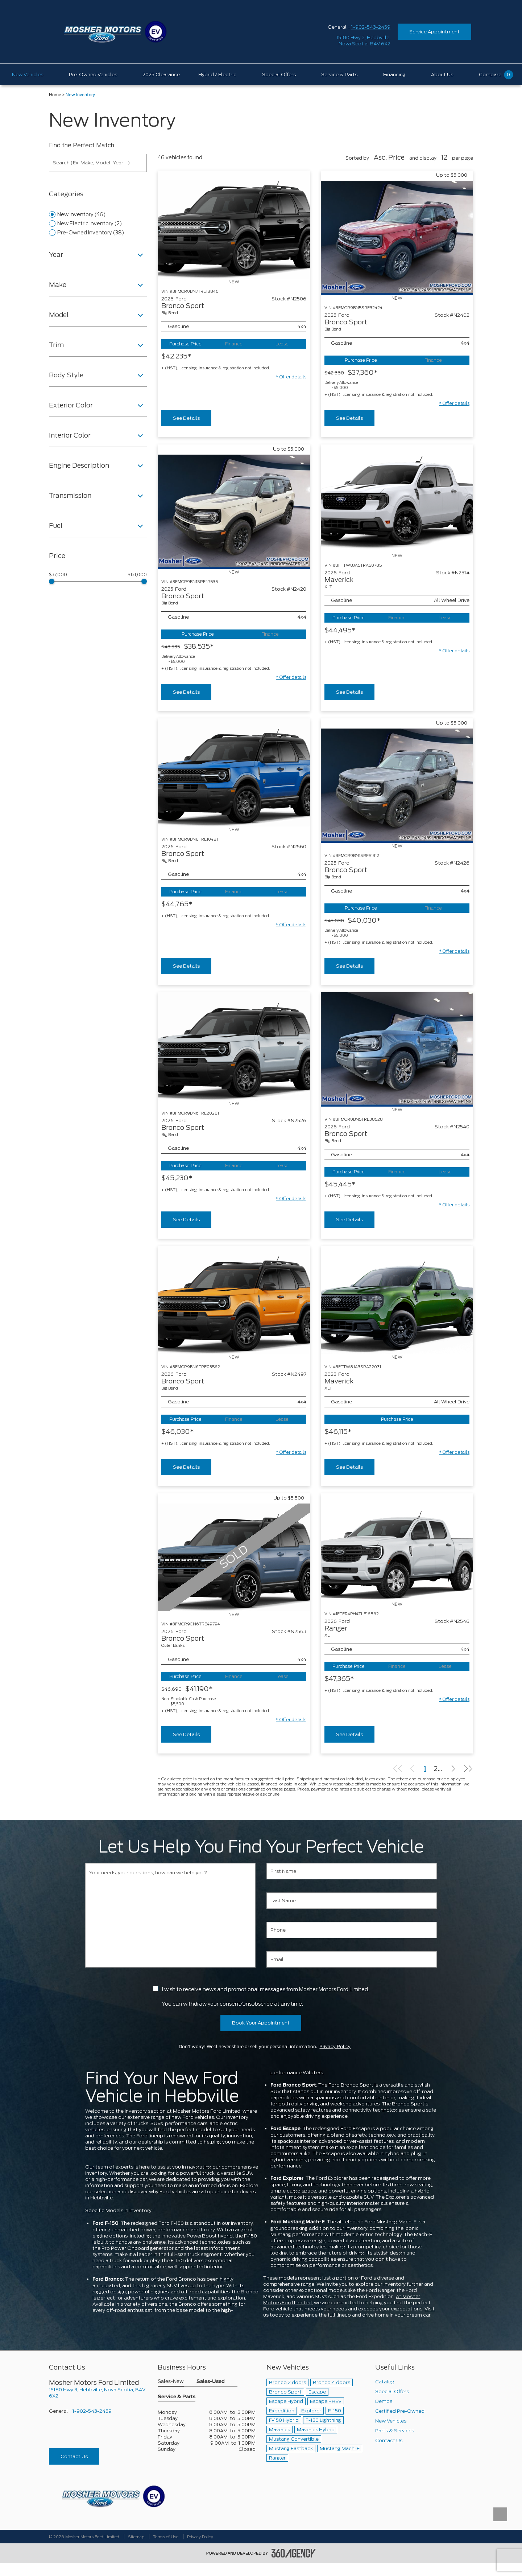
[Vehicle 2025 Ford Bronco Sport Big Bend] (397, 238)
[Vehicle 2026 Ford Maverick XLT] (397, 498)
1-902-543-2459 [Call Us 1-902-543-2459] (370, 27)
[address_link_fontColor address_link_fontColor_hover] (363, 40)
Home (55, 95)
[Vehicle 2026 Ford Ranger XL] (397, 1547)
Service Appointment (434, 31)
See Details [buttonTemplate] (186, 418)
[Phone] (351, 1930)
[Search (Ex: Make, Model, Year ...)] (97, 162)
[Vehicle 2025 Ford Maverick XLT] (397, 1300)
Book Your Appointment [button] (261, 2023)
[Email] (351, 1959)
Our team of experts (109, 2167)
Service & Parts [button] (176, 2397)
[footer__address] (98, 2393)
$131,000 (137, 575)
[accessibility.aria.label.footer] (294, 2553)
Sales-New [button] (171, 2381)
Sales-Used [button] (210, 2381)
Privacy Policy (335, 2046)
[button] (291, 377)
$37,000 (58, 575)
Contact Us (74, 2456)
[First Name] (351, 1871)
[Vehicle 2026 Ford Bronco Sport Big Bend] (234, 225)
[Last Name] (351, 1900)
